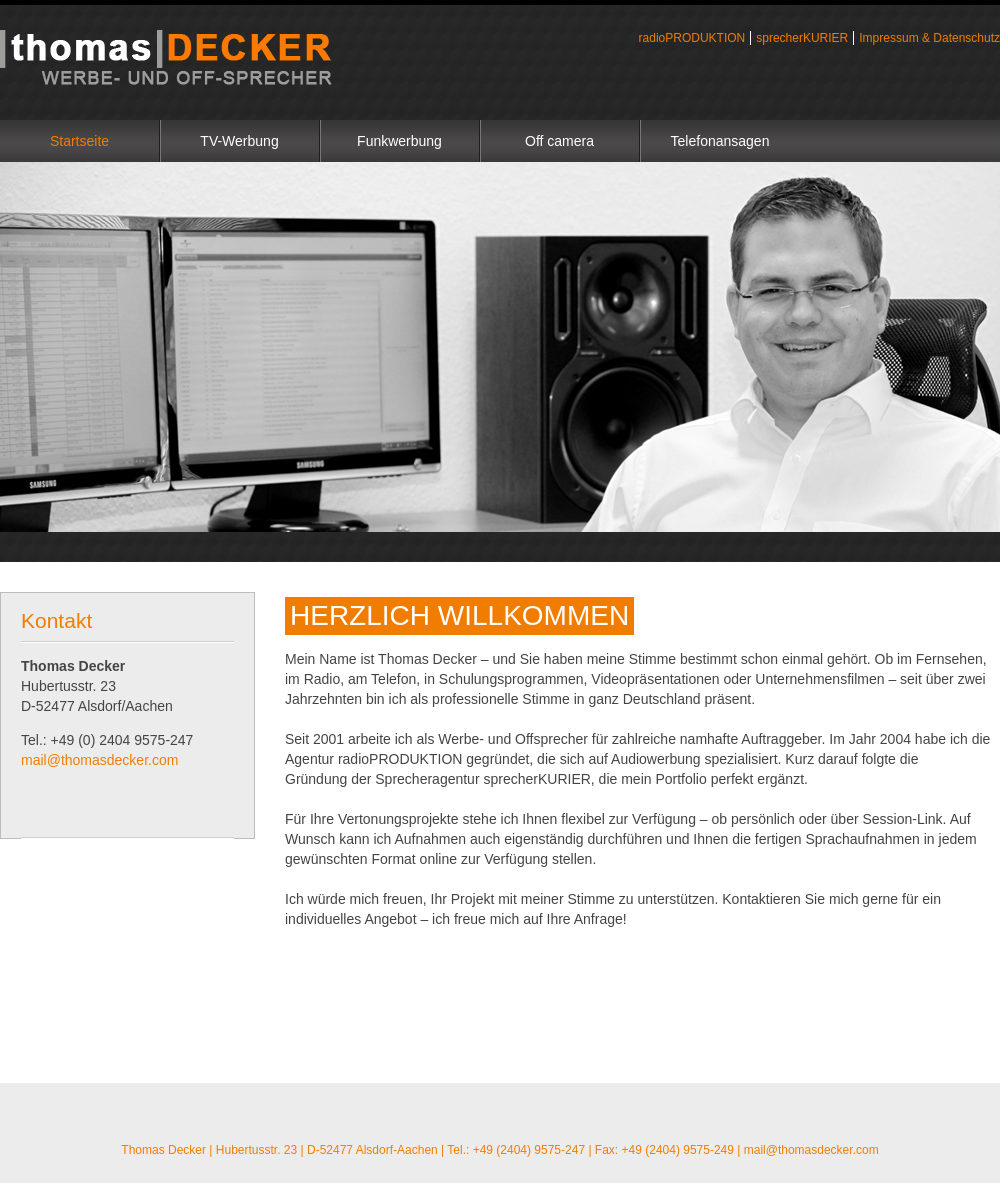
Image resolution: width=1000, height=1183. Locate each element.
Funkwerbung (399, 141)
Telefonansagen (720, 141)
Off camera (559, 141)
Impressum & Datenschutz (929, 38)
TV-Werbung (239, 141)
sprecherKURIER (802, 38)
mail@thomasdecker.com (99, 760)
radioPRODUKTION (692, 38)
